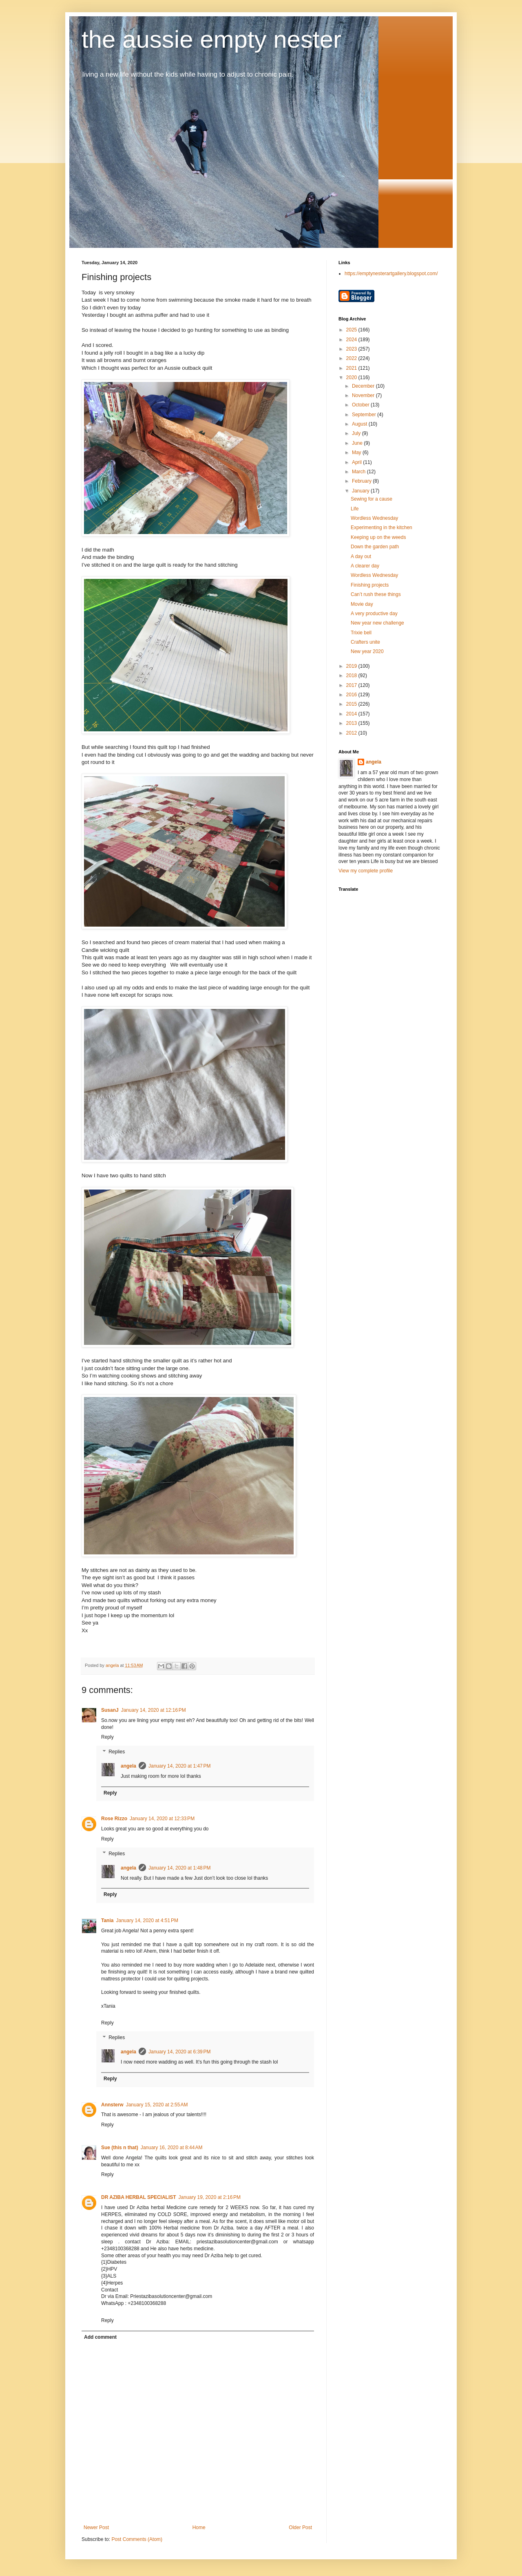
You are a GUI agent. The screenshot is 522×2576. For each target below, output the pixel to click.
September (364, 414)
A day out (361, 556)
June (358, 443)
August (360, 424)
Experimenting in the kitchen (381, 527)
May (357, 452)
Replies (116, 1752)
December (364, 386)
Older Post (300, 2527)
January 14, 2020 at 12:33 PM (162, 1818)
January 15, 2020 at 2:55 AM (157, 2105)
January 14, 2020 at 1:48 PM (179, 1868)
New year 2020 (367, 651)
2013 (352, 723)
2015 (352, 704)
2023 (352, 349)
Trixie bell (361, 633)
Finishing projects (370, 585)
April (357, 462)
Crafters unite (365, 642)
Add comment (100, 2337)
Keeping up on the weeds (378, 537)
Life (354, 509)
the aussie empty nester (211, 39)
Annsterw (112, 2105)
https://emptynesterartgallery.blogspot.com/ (391, 273)
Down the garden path (375, 547)
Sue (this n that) (119, 2147)
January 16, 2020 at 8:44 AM (172, 2147)
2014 (352, 714)
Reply (107, 1737)
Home (199, 2527)
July (357, 433)
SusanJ (110, 1710)
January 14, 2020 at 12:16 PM (153, 1710)
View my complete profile (365, 871)
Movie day (362, 604)
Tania (107, 1920)
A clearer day (365, 566)
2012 (352, 733)
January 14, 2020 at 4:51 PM (147, 1920)
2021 (352, 368)
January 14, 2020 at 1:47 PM (179, 1766)
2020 (352, 377)
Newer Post (96, 2527)
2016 (352, 695)
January (361, 491)
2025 (352, 330)
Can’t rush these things (376, 594)
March (359, 472)
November (364, 395)
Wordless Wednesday (374, 518)
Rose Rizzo (114, 1818)
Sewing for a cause (371, 499)
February (362, 481)
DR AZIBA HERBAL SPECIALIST (138, 2197)
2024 (352, 339)
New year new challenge (377, 623)
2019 (352, 666)
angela (128, 1766)
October (361, 405)
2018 (352, 675)
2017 (352, 685)
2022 (352, 358)
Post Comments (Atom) (136, 2539)
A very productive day (374, 613)
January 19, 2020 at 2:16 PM (210, 2197)
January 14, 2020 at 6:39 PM (179, 2052)
